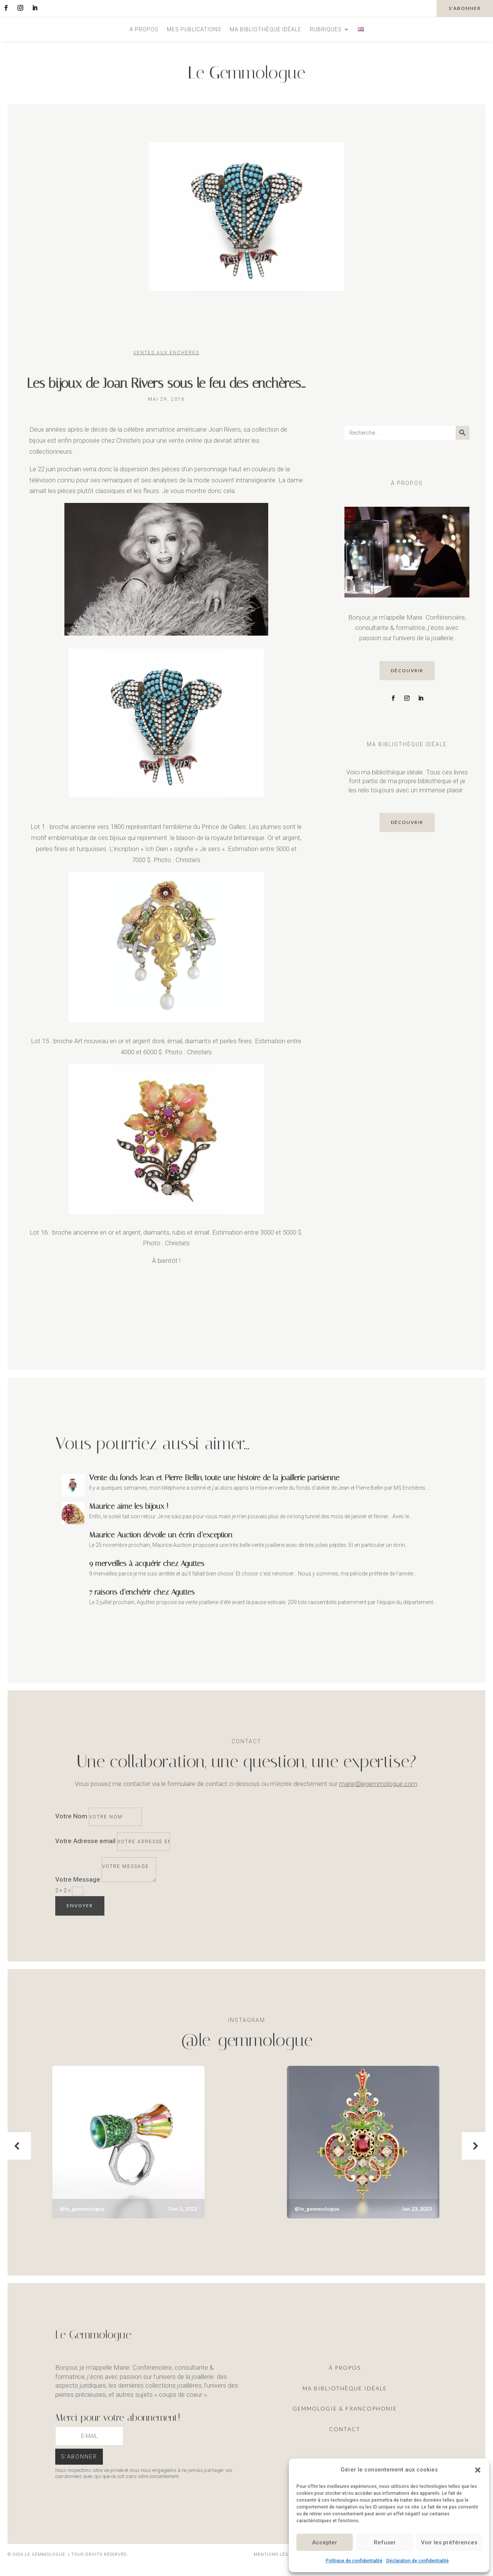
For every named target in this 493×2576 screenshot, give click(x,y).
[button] (478, 2470)
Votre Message (77, 1880)
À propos (345, 2367)
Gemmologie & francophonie (345, 2408)
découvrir (407, 670)
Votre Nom (71, 1816)
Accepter (324, 2542)
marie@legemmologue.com (378, 1783)
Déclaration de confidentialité (417, 2560)
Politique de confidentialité (354, 2560)
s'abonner (465, 8)
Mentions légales (277, 2554)
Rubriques (326, 29)
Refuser (385, 2542)
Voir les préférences (449, 2542)
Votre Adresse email (85, 1841)
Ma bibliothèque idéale (265, 29)
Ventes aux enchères (166, 352)
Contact (344, 2429)
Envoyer (80, 1905)
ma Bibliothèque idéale (345, 2388)
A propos (144, 29)
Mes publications (194, 29)
